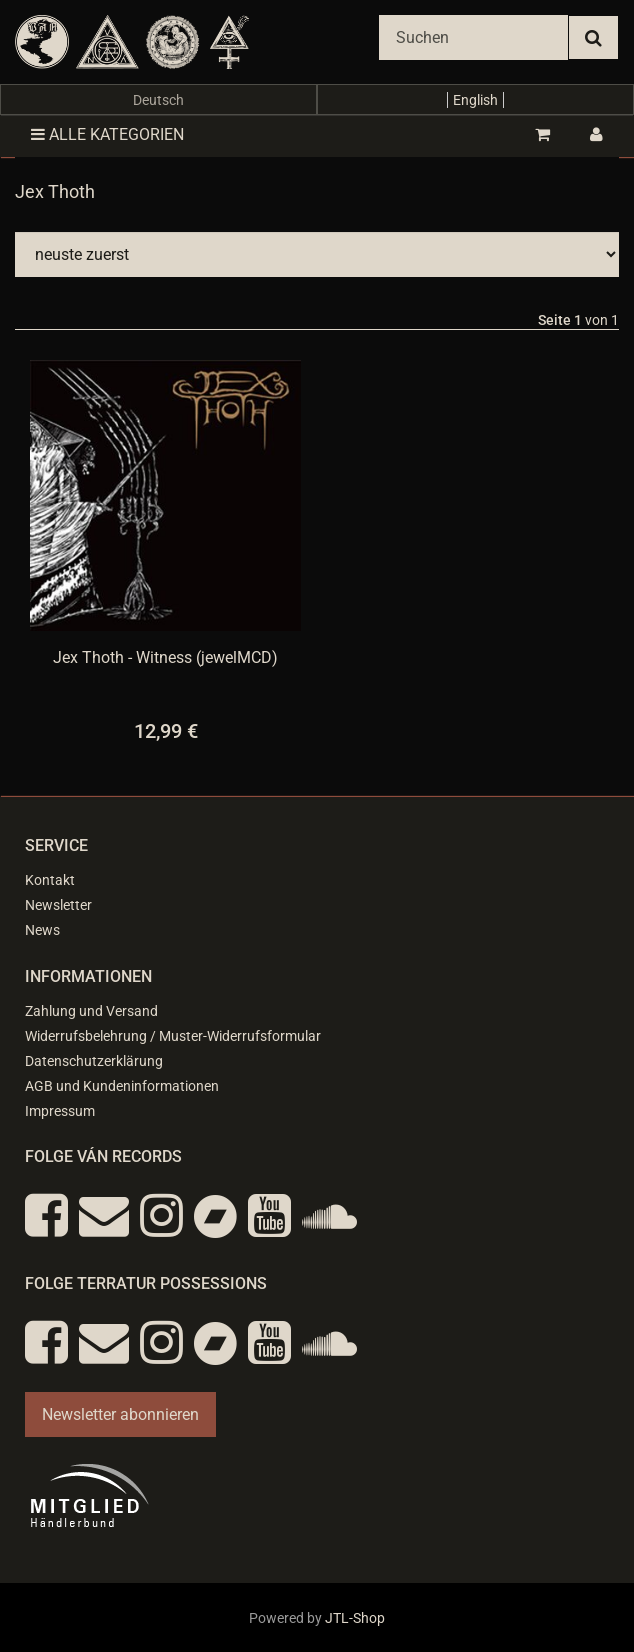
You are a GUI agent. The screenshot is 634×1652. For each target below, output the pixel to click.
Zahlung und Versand (91, 1011)
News (42, 930)
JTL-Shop (355, 1618)
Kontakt (50, 880)
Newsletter (58, 905)
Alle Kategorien (107, 134)
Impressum (60, 1111)
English (475, 100)
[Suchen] (473, 37)
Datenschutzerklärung (94, 1061)
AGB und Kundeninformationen (122, 1086)
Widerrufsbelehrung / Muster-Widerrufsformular (173, 1036)
